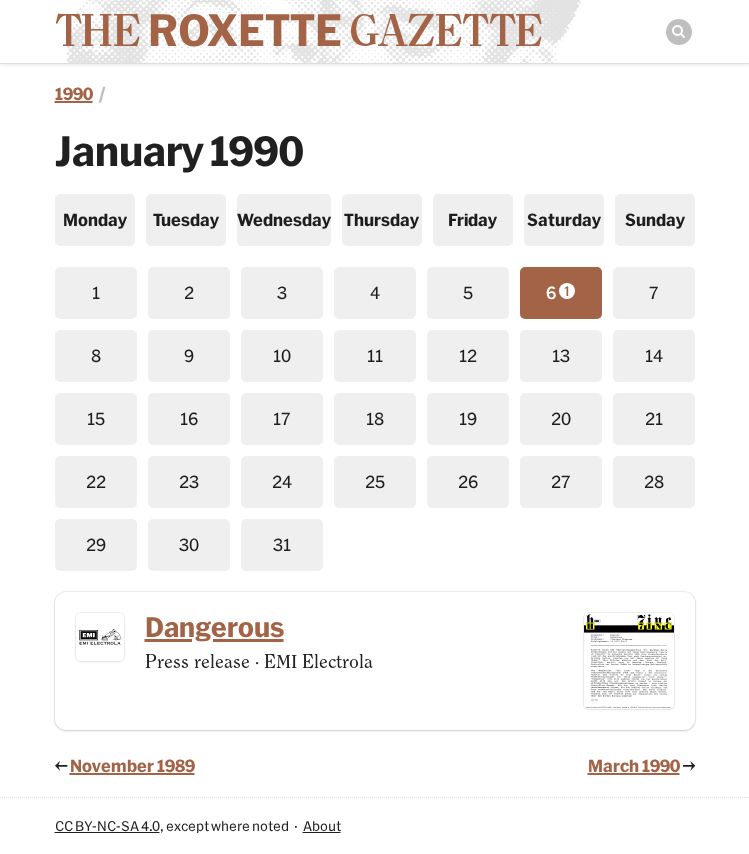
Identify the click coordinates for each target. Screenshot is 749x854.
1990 (74, 93)
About (322, 826)
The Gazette (298, 30)
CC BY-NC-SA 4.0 (107, 826)
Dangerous (214, 627)
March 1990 (634, 765)
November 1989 (132, 765)
